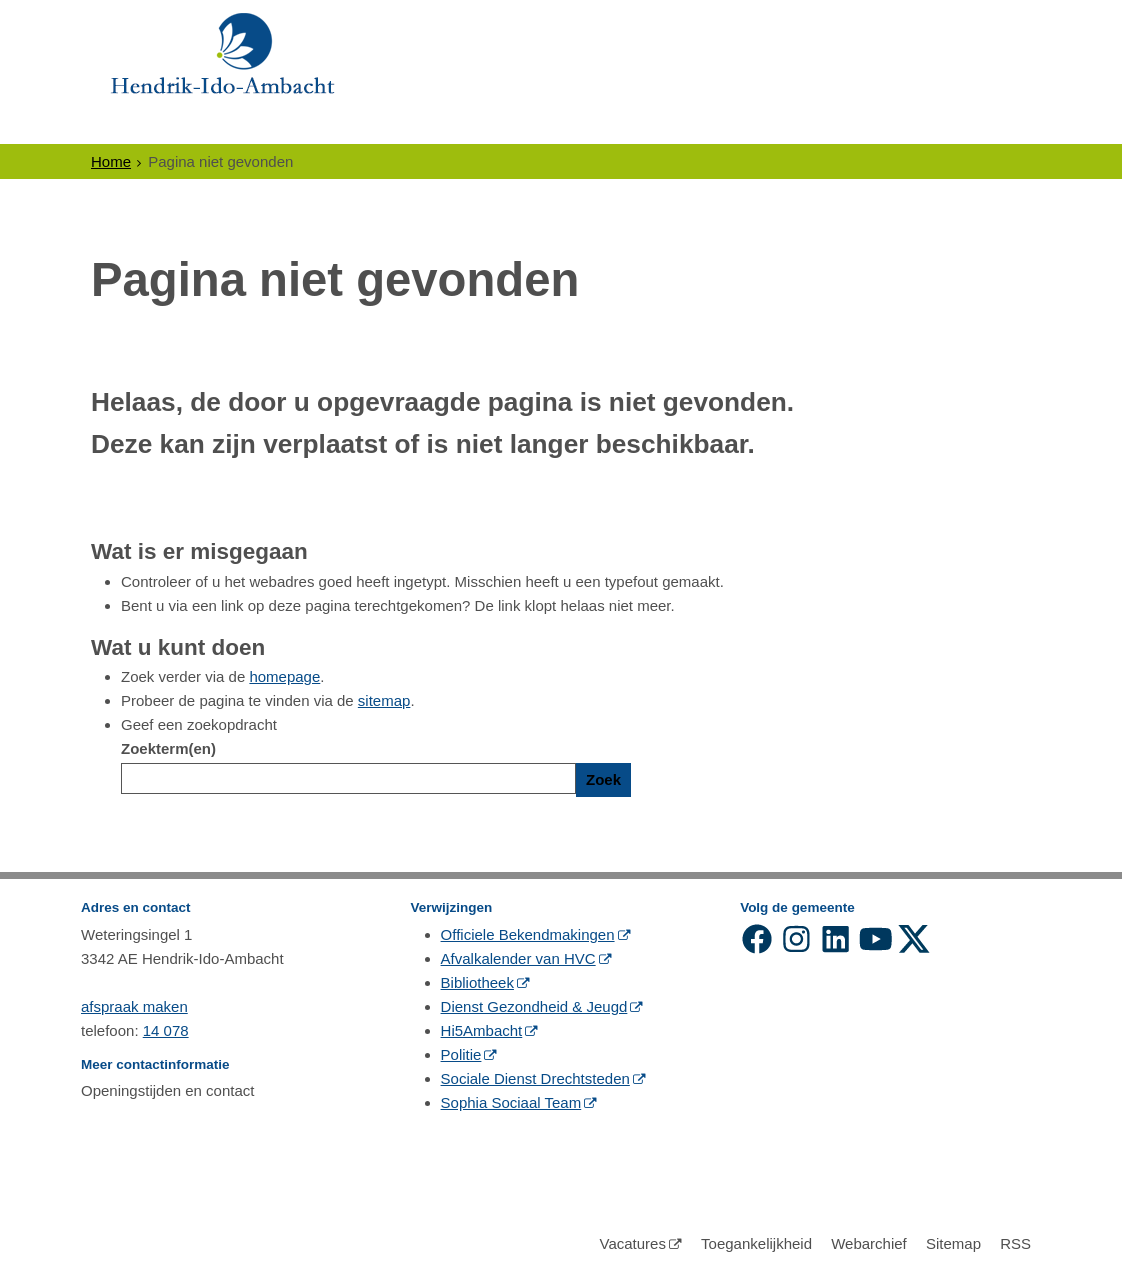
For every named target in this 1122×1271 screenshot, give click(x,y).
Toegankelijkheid (756, 1243)
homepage (284, 676)
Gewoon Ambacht (667, 125)
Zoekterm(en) (168, 748)
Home (111, 161)
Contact (817, 125)
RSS (1015, 1243)
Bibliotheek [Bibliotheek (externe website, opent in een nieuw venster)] (477, 982)
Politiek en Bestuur (465, 125)
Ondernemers (282, 125)
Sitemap (953, 1243)
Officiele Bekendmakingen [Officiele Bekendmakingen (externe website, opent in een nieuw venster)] (528, 934)
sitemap (384, 700)
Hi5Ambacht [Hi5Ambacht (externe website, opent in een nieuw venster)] (482, 1030)
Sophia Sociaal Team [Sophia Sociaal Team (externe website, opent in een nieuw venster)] (511, 1102)
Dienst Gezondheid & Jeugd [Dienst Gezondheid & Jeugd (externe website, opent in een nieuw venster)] (534, 1006)
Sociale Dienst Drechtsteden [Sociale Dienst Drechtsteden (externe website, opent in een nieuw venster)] (535, 1078)
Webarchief (869, 1243)
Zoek (603, 779)
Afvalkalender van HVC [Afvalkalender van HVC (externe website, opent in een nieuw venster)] (518, 958)
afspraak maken (134, 1006)
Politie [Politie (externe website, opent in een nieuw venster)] (461, 1054)
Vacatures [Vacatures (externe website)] (632, 1243)
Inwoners (144, 125)
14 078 (166, 1030)
